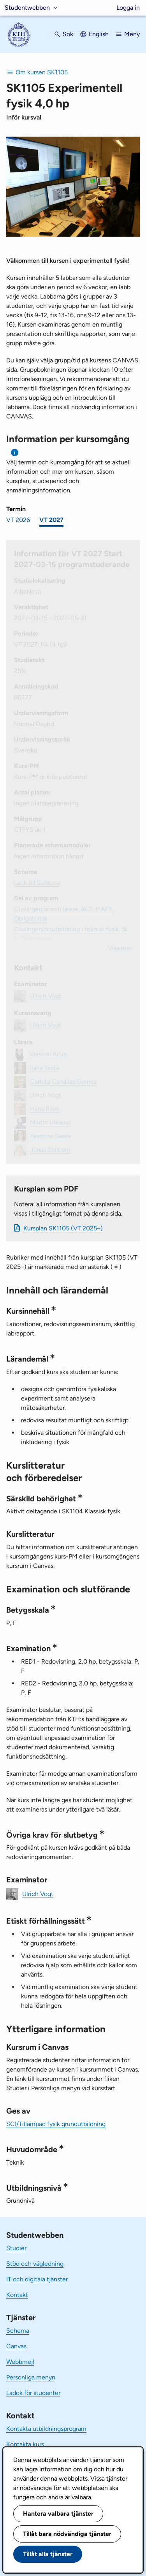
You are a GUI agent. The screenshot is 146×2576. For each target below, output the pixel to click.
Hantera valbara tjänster (58, 2513)
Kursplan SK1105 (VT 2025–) (63, 1228)
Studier (16, 2248)
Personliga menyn (30, 2377)
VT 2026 (18, 520)
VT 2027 (51, 520)
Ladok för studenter (33, 2393)
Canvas (16, 2346)
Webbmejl (20, 2361)
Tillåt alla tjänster (47, 2554)
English (99, 34)
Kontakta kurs (25, 2444)
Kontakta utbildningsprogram (46, 2428)
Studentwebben (27, 7)
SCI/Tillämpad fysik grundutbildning (56, 2124)
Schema (17, 2330)
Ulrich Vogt (37, 1894)
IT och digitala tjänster (37, 2279)
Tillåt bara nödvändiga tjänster (67, 2533)
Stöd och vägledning (34, 2263)
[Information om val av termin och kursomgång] (15, 452)
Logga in (128, 7)
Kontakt (17, 2294)
